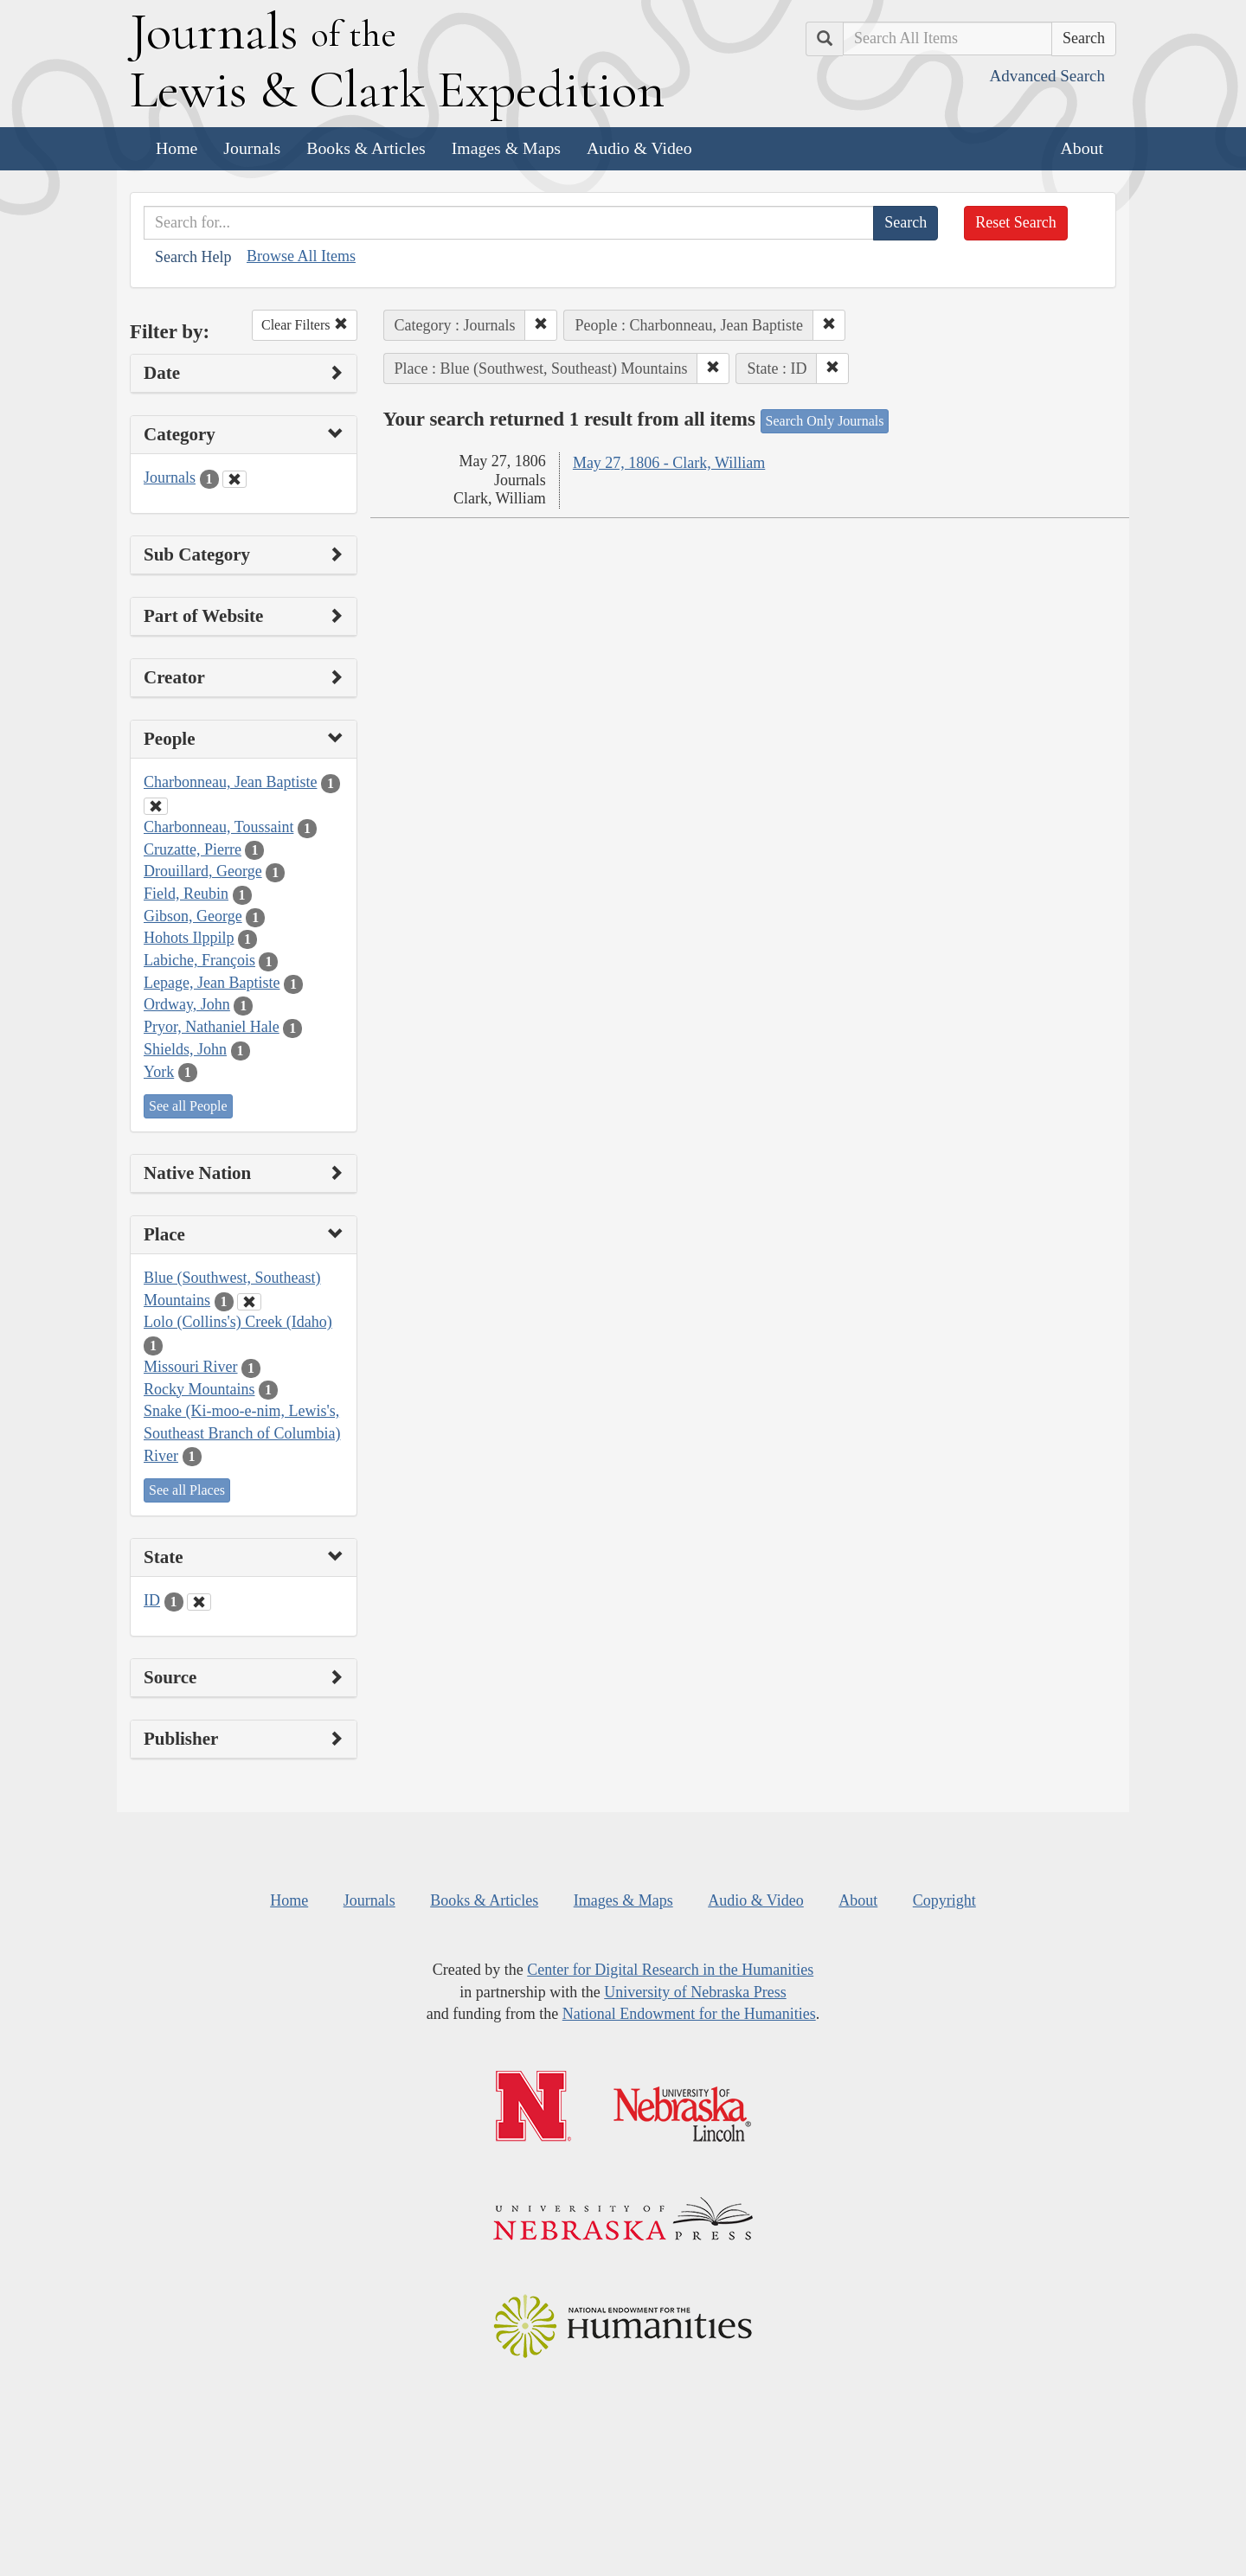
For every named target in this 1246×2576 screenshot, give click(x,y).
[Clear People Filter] (156, 806)
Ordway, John (187, 1004)
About (1082, 147)
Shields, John (185, 1049)
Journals (251, 147)
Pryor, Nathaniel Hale (211, 1026)
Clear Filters (304, 324)
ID (152, 1600)
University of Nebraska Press (695, 1992)
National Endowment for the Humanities (689, 2013)
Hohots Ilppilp (189, 937)
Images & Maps (506, 147)
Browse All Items (301, 256)
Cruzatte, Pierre (192, 849)
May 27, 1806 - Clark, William (669, 462)
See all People (188, 1106)
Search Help (193, 257)
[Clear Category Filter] (234, 479)
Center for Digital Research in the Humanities (670, 1969)
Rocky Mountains (199, 1389)
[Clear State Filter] (199, 1602)
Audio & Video (639, 147)
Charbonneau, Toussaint (218, 827)
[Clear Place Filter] (249, 1301)
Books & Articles (365, 147)
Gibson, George (193, 916)
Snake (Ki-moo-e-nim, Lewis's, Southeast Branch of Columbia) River (242, 1433)
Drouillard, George (203, 871)
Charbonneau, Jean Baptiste (230, 782)
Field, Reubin (186, 893)
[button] (540, 325)
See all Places (187, 1490)
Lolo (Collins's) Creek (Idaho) (238, 1321)
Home (176, 147)
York (159, 1071)
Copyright (944, 1900)
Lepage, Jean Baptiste (211, 982)
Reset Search (1015, 222)
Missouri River (191, 1366)
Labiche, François (199, 960)
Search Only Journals (825, 420)
